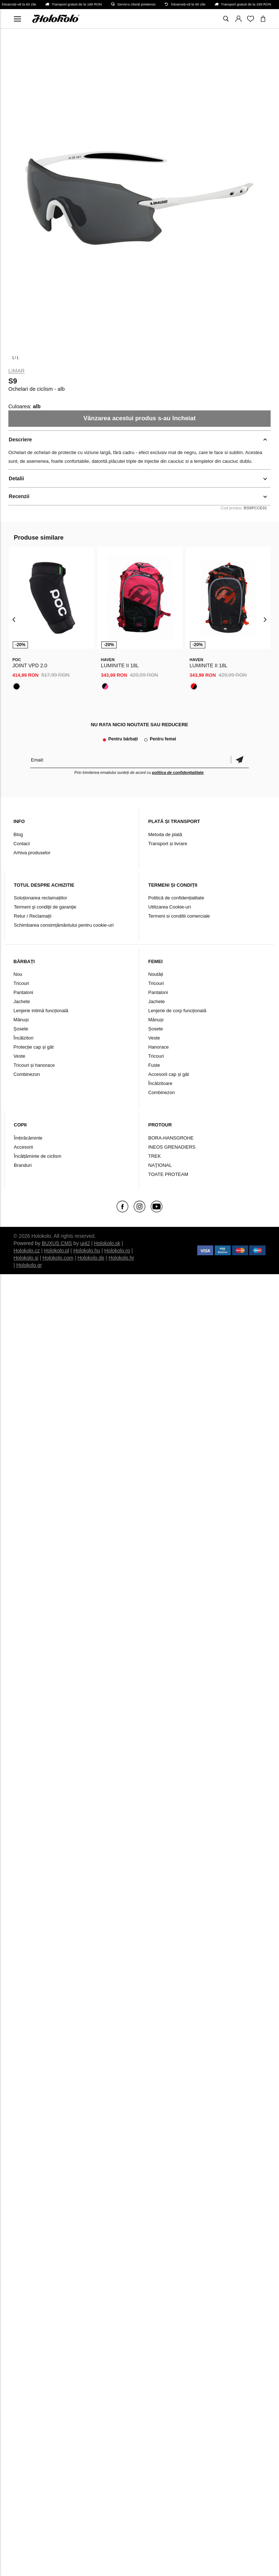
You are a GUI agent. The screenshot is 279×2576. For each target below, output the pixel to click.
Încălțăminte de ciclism (37, 1156)
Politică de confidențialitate (176, 898)
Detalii (16, 478)
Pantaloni (23, 992)
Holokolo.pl (56, 1250)
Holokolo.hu (86, 1250)
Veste (19, 1056)
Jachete (21, 1001)
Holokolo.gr (29, 1265)
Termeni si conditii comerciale (179, 916)
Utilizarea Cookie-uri (169, 907)
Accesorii (23, 1147)
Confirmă (240, 760)
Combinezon (26, 1074)
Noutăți (155, 974)
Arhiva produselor (31, 852)
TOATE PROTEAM (168, 1174)
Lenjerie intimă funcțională (40, 1010)
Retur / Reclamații (32, 916)
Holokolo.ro (117, 1250)
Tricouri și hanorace (34, 1065)
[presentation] (14, 619)
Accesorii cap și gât (168, 1074)
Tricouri (21, 983)
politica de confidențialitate (178, 772)
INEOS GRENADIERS (171, 1147)
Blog (18, 834)
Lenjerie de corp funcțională (177, 1010)
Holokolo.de (90, 1258)
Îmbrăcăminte (28, 1138)
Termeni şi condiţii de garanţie (45, 907)
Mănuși (21, 1019)
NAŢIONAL (160, 1165)
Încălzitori (23, 1038)
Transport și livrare (167, 843)
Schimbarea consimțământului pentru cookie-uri (64, 925)
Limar (16, 371)
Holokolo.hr (121, 1258)
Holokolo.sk (107, 1243)
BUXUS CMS (57, 1243)
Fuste (154, 1065)
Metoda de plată (165, 834)
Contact (21, 843)
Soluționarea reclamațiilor (40, 898)
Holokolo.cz (26, 1250)
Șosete (20, 1028)
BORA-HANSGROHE (171, 1138)
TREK (154, 1156)
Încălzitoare (160, 1083)
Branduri (23, 1165)
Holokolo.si (25, 1258)
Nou (17, 974)
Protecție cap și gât (33, 1047)
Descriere (20, 439)
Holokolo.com (58, 1258)
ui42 (85, 1243)
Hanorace (158, 1047)
